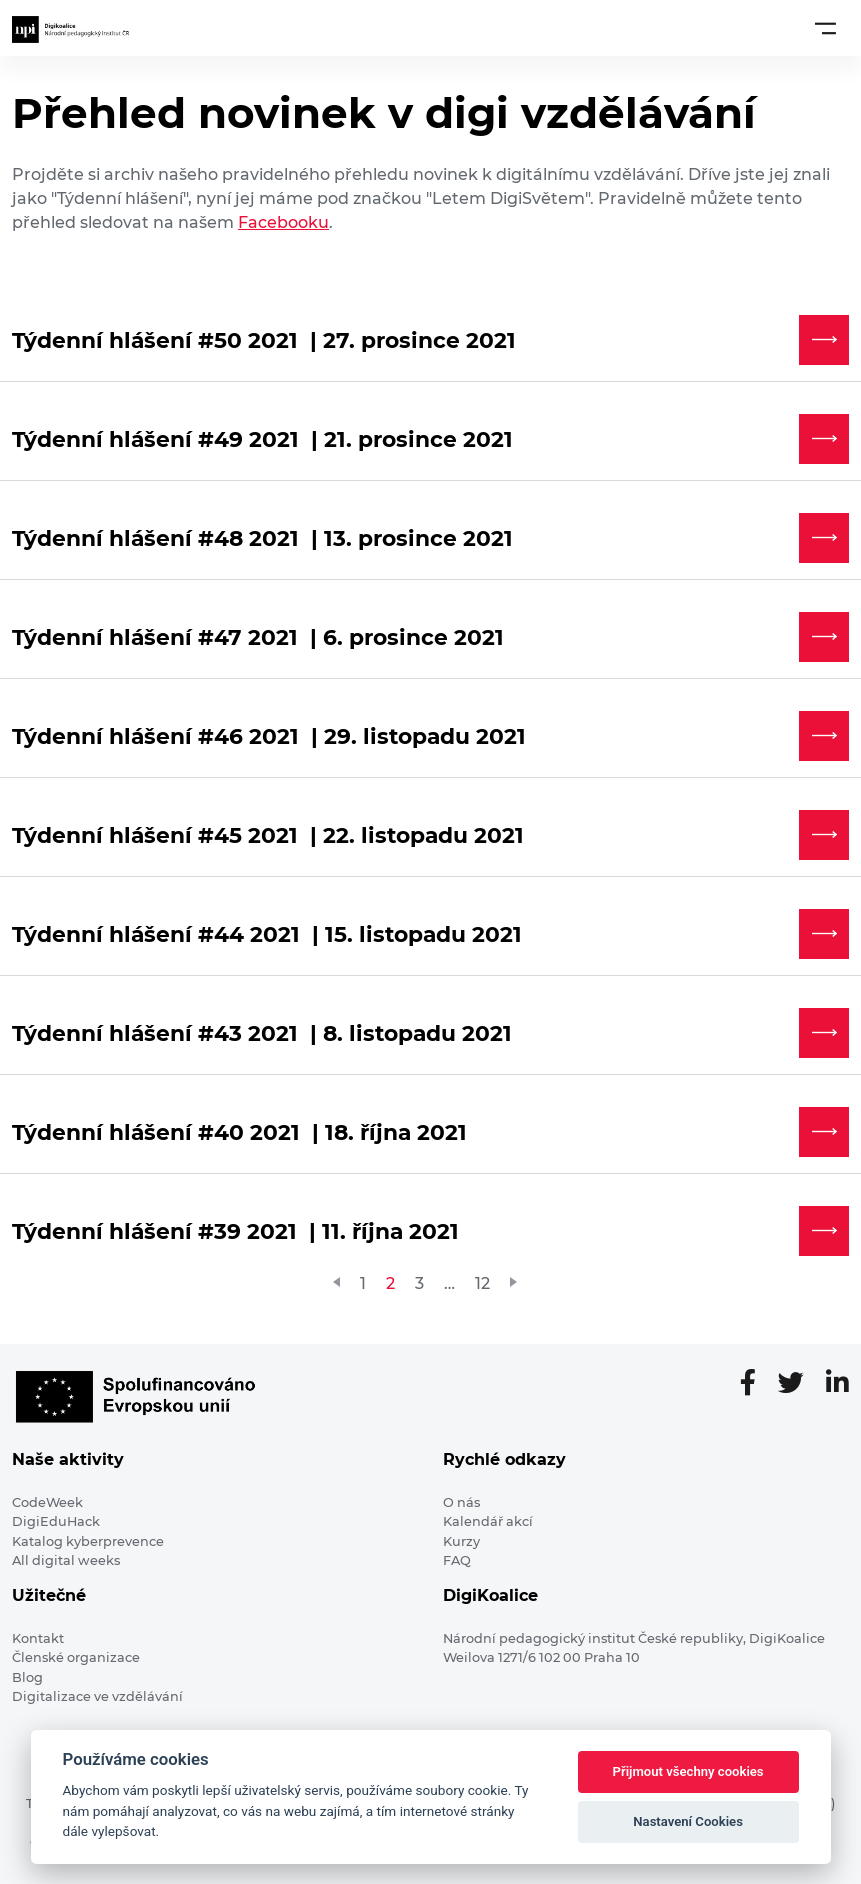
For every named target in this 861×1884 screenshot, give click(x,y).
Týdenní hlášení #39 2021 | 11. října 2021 (235, 1231)
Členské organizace (76, 1657)
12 (482, 1283)
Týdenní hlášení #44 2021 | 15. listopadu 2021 (267, 934)
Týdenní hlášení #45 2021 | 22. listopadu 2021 (268, 835)
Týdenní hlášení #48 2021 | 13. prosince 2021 (262, 538)
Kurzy (461, 1541)
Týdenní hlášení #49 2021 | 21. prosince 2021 (262, 439)
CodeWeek (47, 1502)
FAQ (457, 1560)
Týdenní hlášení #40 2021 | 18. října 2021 (239, 1132)
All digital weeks (66, 1560)
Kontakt (38, 1638)
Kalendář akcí (488, 1521)
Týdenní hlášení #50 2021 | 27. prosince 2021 (264, 340)
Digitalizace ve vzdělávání (97, 1696)
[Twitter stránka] (799, 1384)
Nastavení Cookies (688, 1821)
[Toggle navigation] (825, 28)
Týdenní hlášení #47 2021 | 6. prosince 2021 (258, 637)
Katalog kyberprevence (88, 1541)
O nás (461, 1502)
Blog (27, 1677)
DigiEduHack (56, 1521)
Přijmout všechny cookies (688, 1771)
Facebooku (283, 222)
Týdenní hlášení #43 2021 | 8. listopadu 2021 (262, 1033)
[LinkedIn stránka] (837, 1384)
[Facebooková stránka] (756, 1384)
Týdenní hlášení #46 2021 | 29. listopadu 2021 (269, 736)
